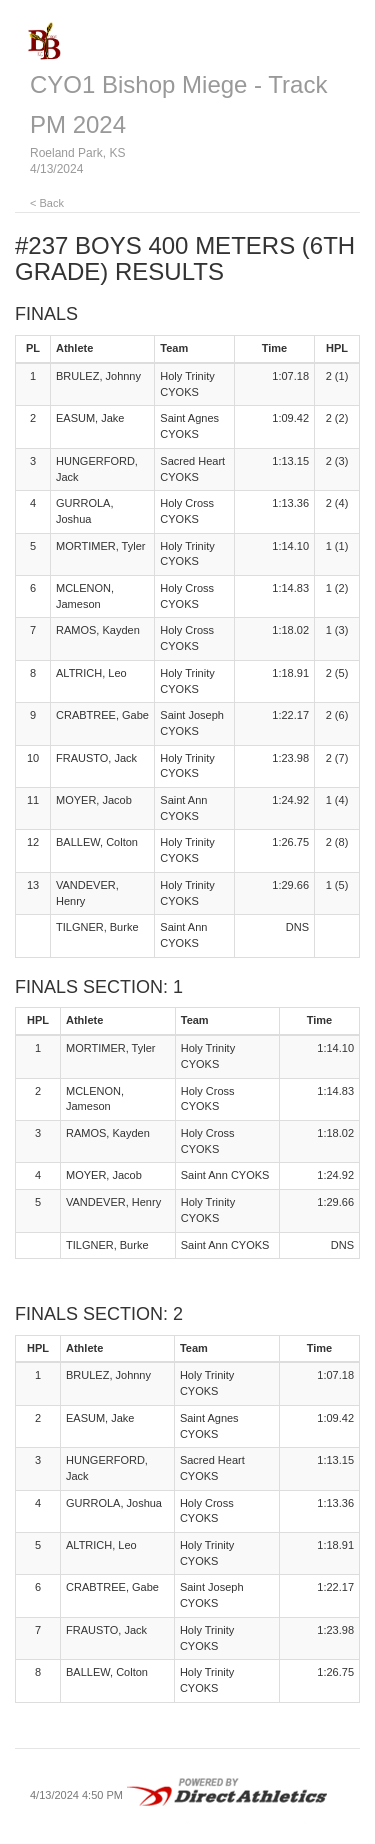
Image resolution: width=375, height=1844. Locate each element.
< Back (47, 203)
